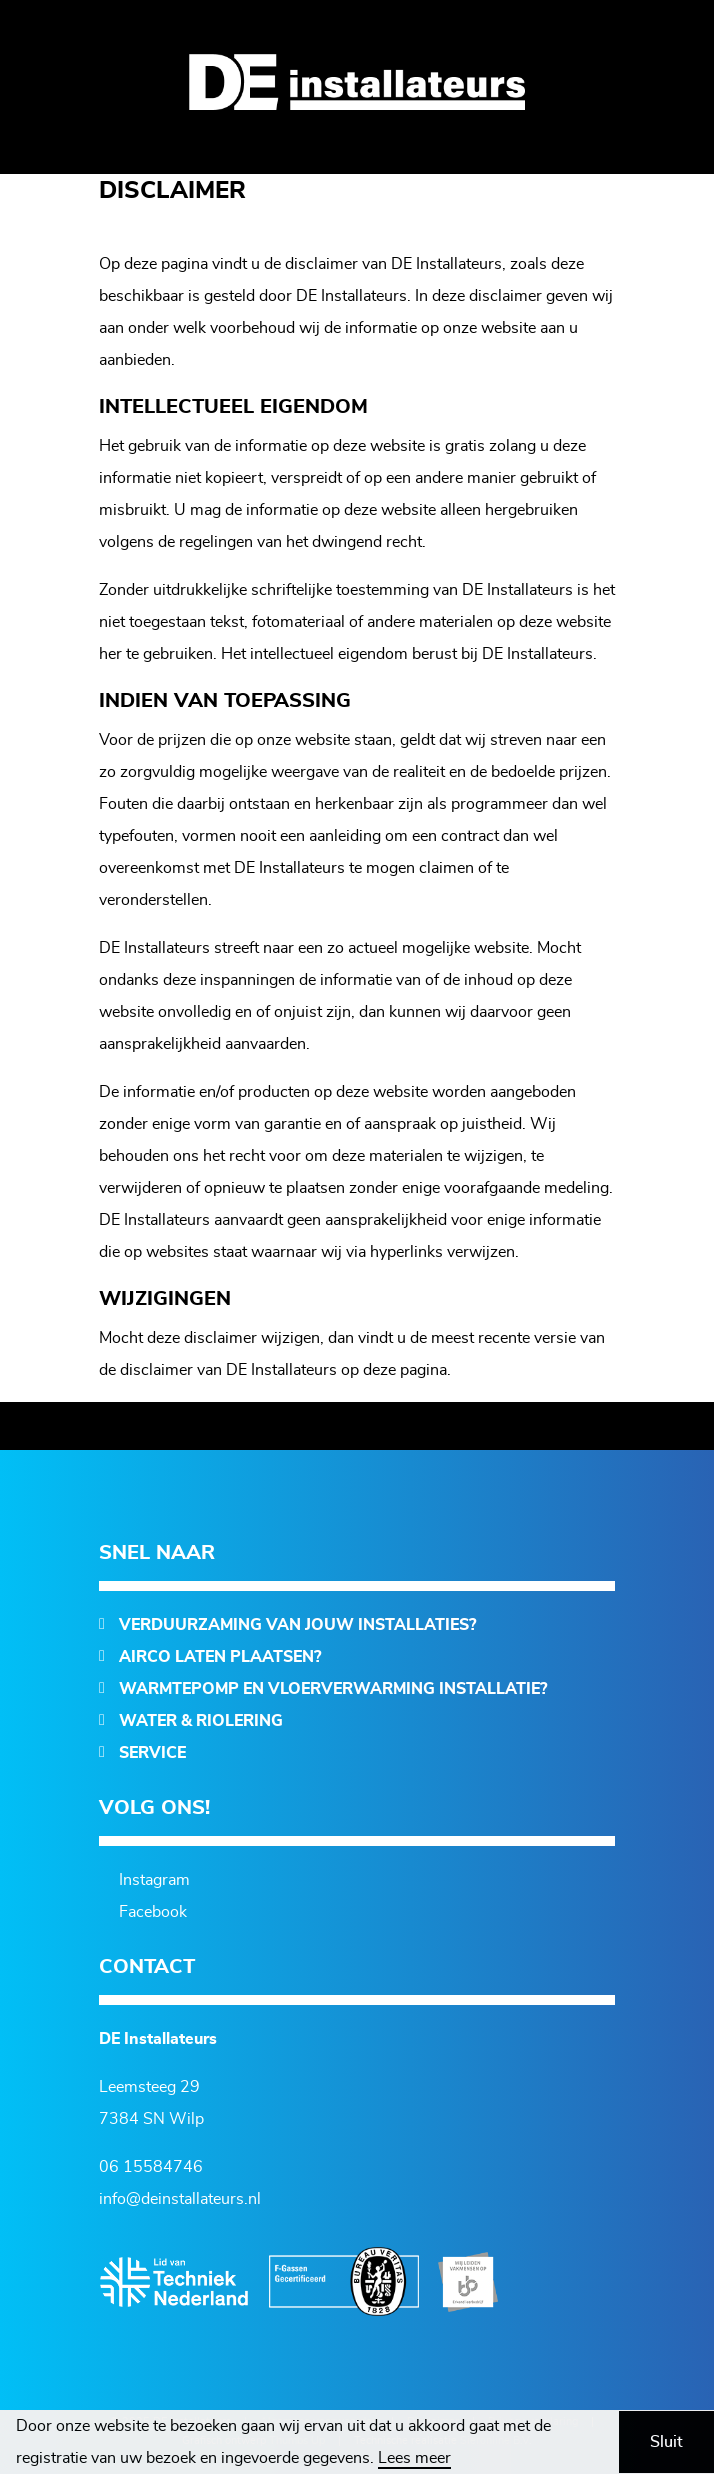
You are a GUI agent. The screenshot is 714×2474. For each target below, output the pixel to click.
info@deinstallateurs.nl (180, 2199)
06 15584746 (151, 2167)
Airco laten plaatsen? (220, 1657)
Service (152, 1753)
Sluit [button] (666, 2442)
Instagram (154, 1880)
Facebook (153, 1912)
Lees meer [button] (414, 2458)
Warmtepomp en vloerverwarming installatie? (333, 1689)
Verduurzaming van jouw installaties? (297, 1625)
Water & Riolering (201, 1721)
